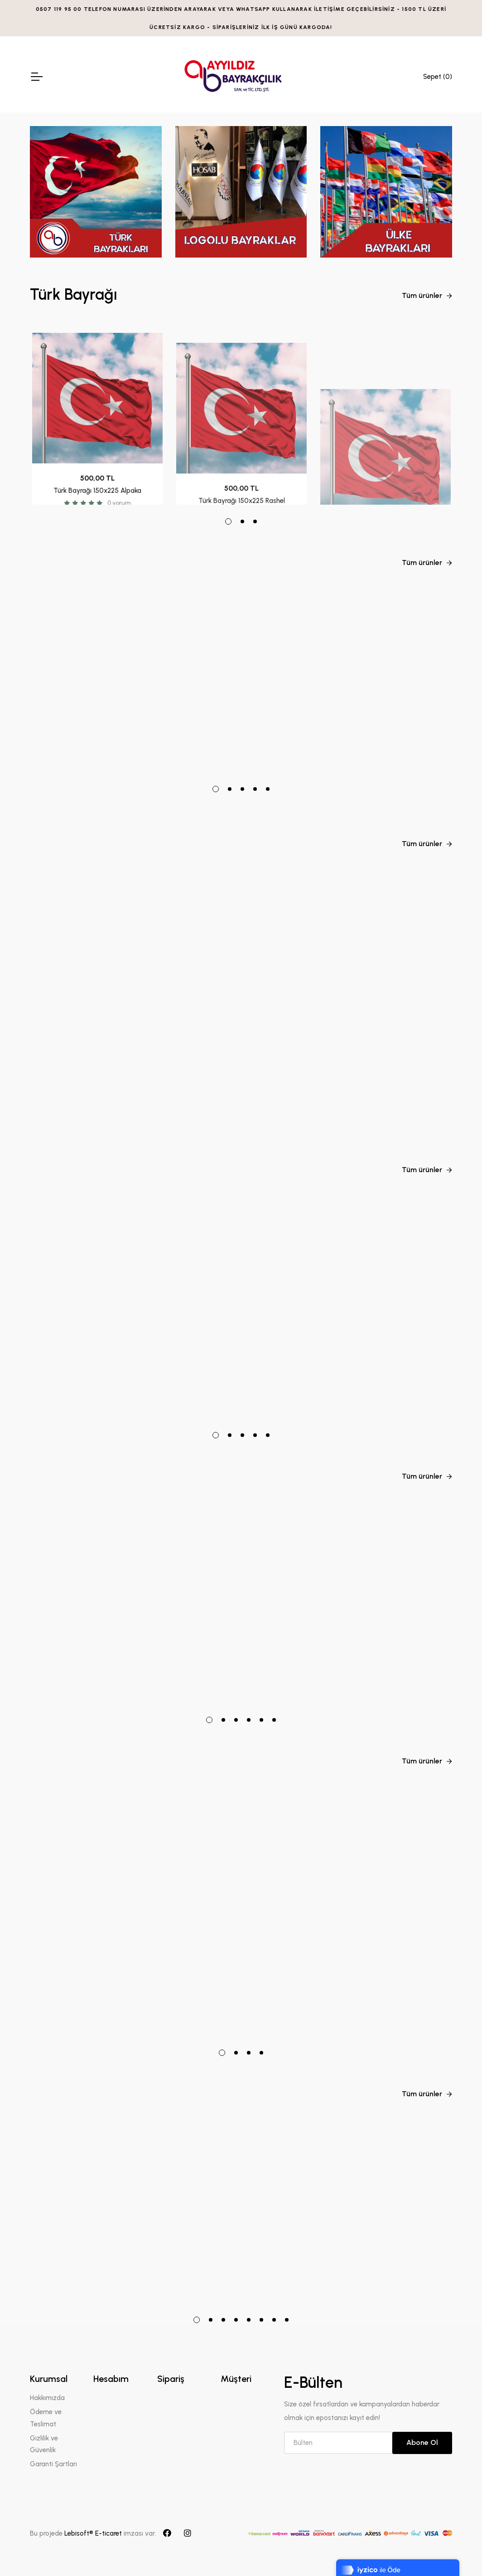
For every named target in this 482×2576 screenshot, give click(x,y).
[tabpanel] (97, 413)
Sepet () (437, 76)
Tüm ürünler (427, 295)
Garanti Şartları (53, 2464)
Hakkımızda (47, 2398)
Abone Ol (422, 2442)
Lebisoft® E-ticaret (94, 2533)
